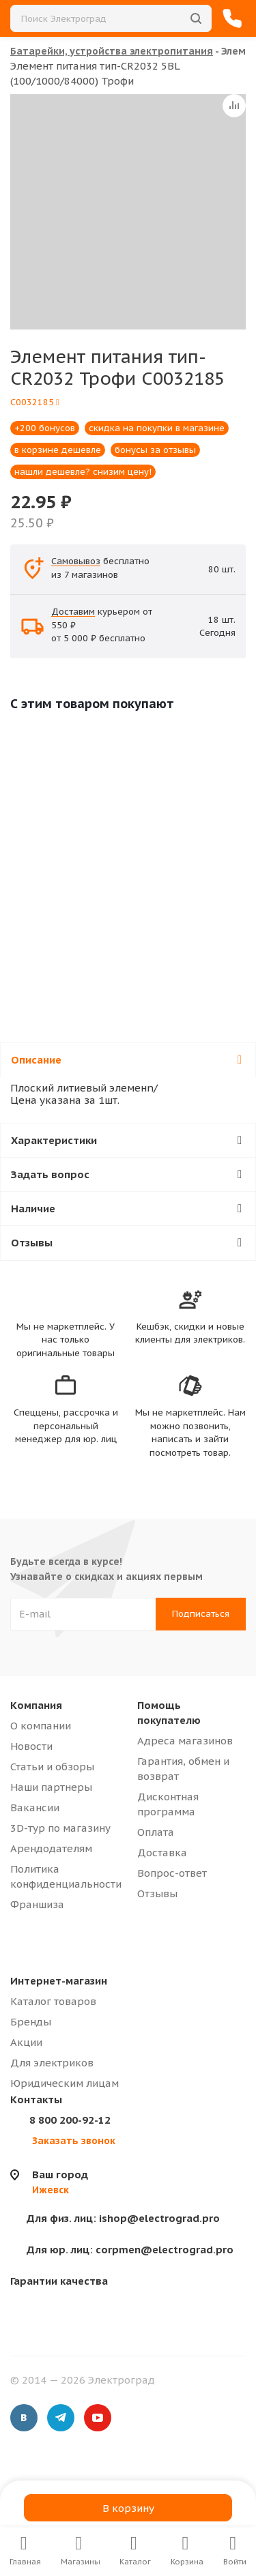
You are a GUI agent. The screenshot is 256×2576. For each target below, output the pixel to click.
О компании (40, 1725)
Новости (31, 1746)
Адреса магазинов (185, 1740)
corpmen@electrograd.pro (130, 2249)
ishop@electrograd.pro (123, 2218)
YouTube (97, 2417)
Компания (36, 1705)
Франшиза (37, 1904)
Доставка (162, 1852)
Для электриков (52, 2062)
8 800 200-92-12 (70, 2119)
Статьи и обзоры (52, 1766)
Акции (26, 2042)
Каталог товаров (53, 2001)
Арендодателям (51, 1848)
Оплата (155, 1832)
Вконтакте (24, 2417)
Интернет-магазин (58, 1980)
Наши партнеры (51, 1787)
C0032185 (34, 402)
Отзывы (157, 1893)
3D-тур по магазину (60, 1827)
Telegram (60, 2417)
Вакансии (34, 1807)
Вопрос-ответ (172, 1873)
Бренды (30, 2021)
